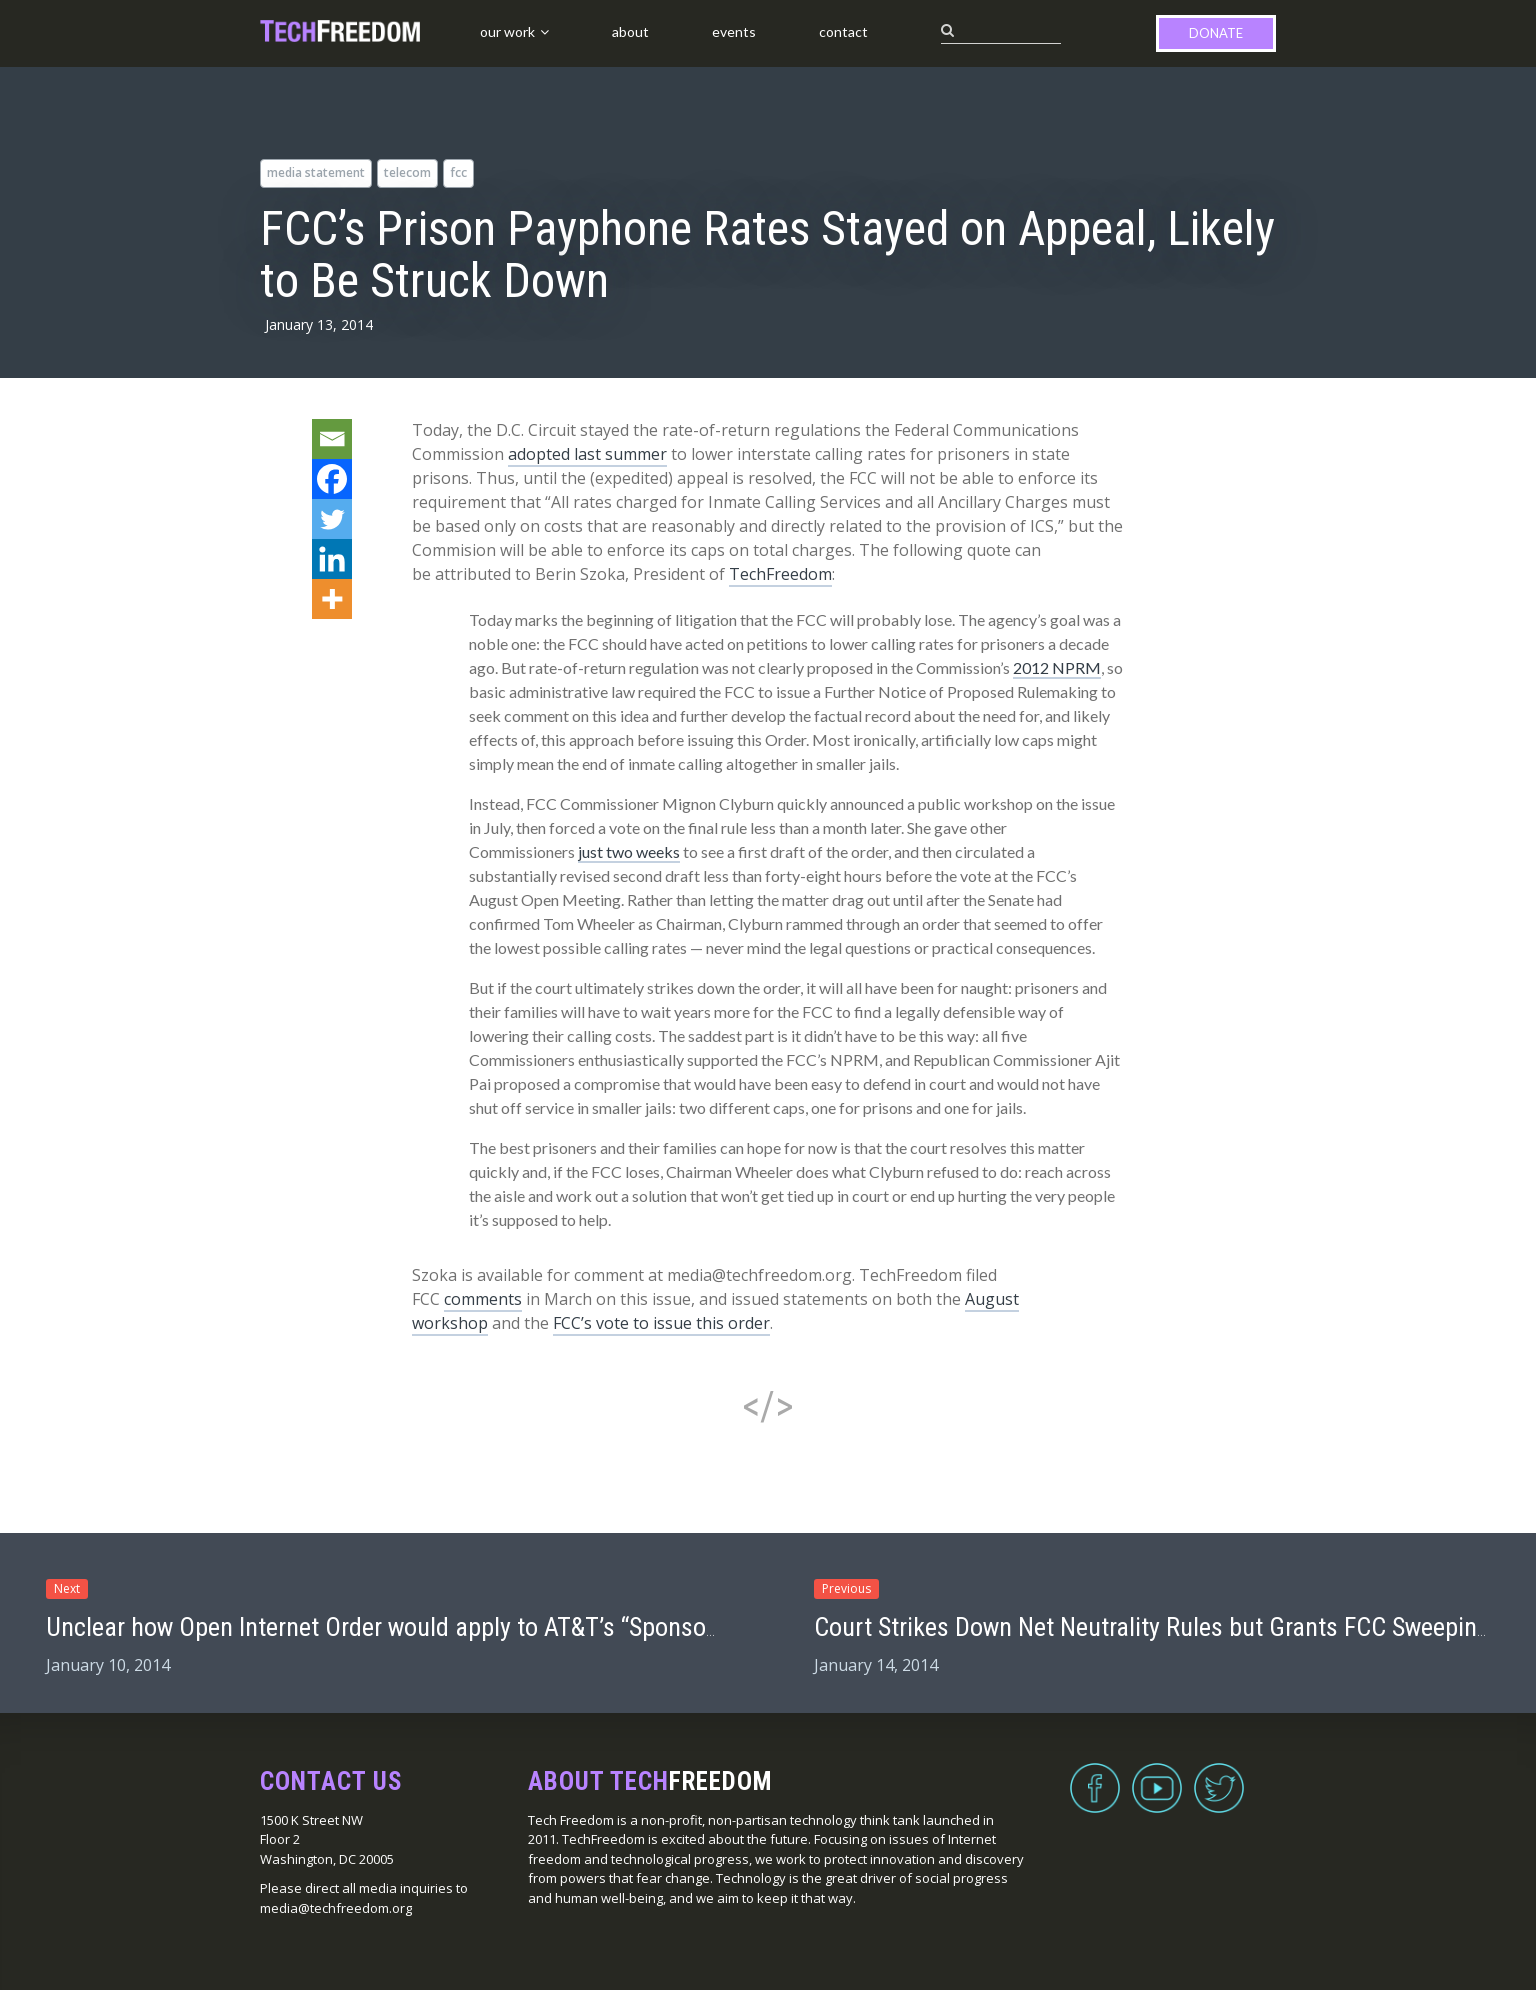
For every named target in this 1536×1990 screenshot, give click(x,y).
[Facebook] (332, 479)
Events (734, 31)
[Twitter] (332, 519)
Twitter (1219, 1776)
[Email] (332, 439)
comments (483, 1299)
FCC (458, 172)
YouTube (1157, 1776)
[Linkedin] (332, 559)
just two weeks (629, 851)
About (630, 31)
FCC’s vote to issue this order (661, 1323)
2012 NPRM (1057, 667)
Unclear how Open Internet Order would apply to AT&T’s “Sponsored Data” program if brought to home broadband (629, 1627)
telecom (407, 172)
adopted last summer (587, 454)
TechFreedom (780, 574)
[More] (332, 599)
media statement (316, 172)
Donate (1216, 33)
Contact (843, 31)
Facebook (1095, 1776)
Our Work (507, 31)
